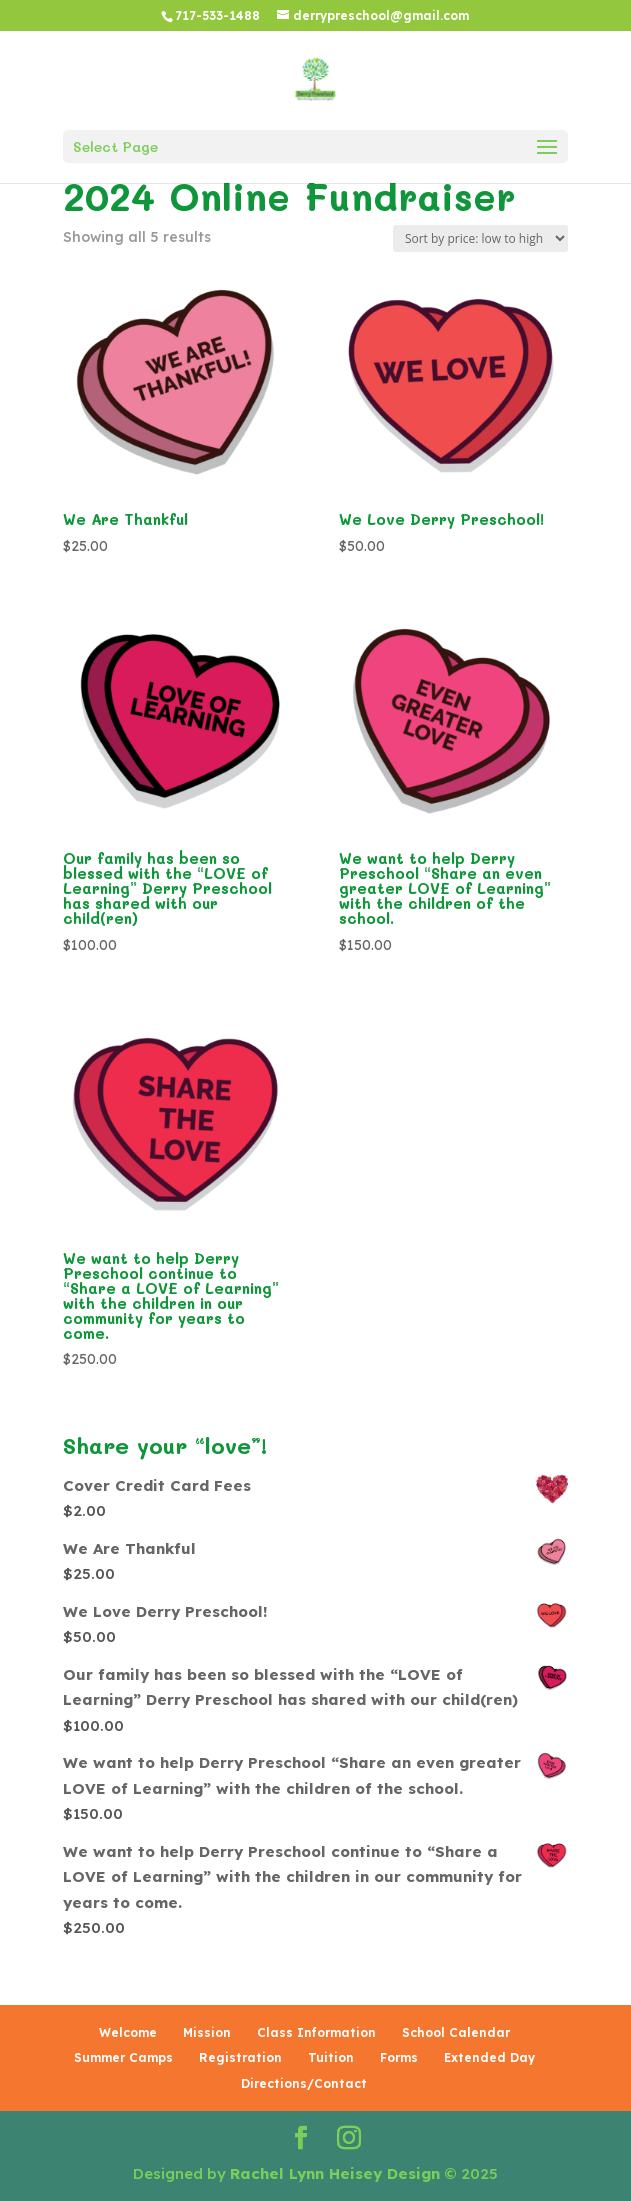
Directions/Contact (304, 2083)
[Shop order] (480, 238)
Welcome (128, 2032)
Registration (240, 2057)
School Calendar (456, 2032)
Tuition (331, 2057)
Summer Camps (123, 2057)
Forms (399, 2057)
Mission (207, 2032)
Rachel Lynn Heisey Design (335, 2173)
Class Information (316, 2032)
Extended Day (489, 2057)
